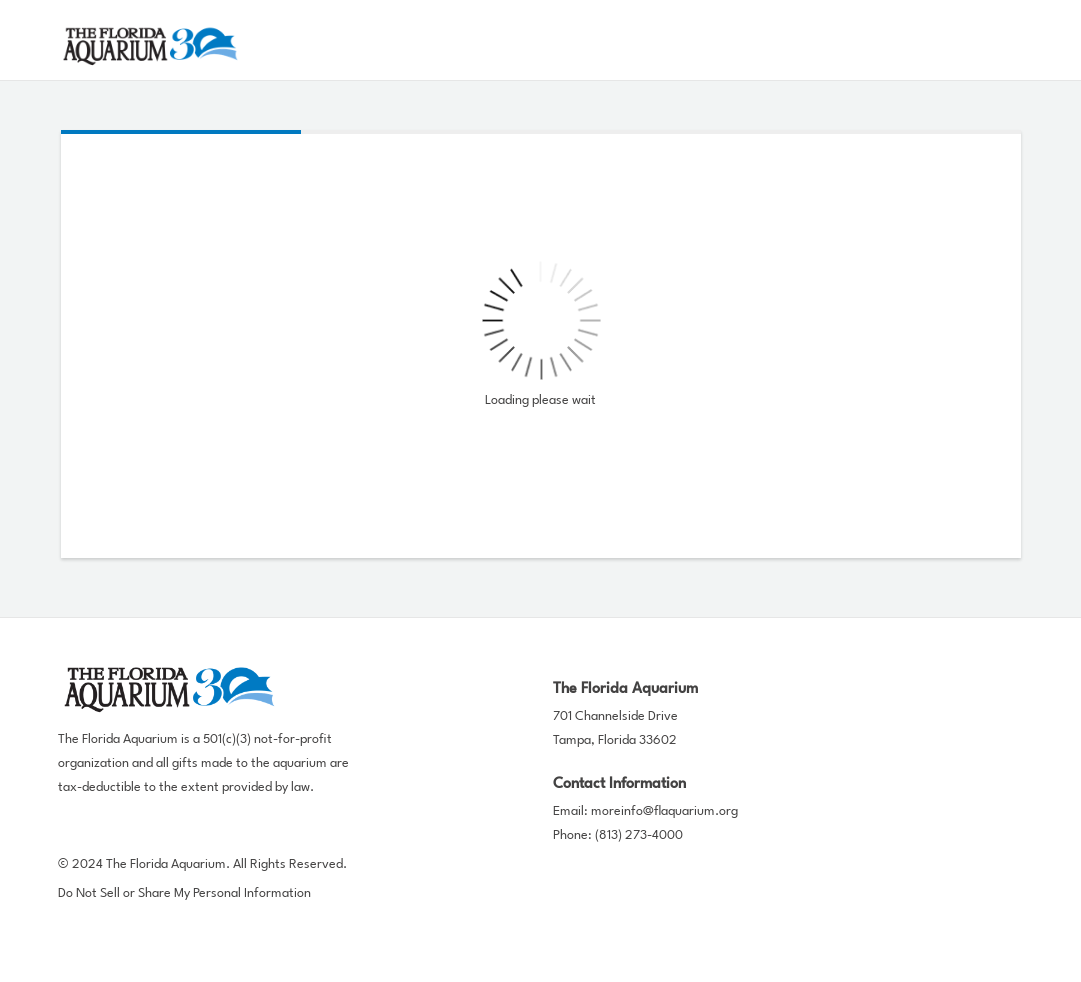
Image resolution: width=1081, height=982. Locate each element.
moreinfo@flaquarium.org (664, 811)
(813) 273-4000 (639, 835)
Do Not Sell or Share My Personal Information (184, 893)
